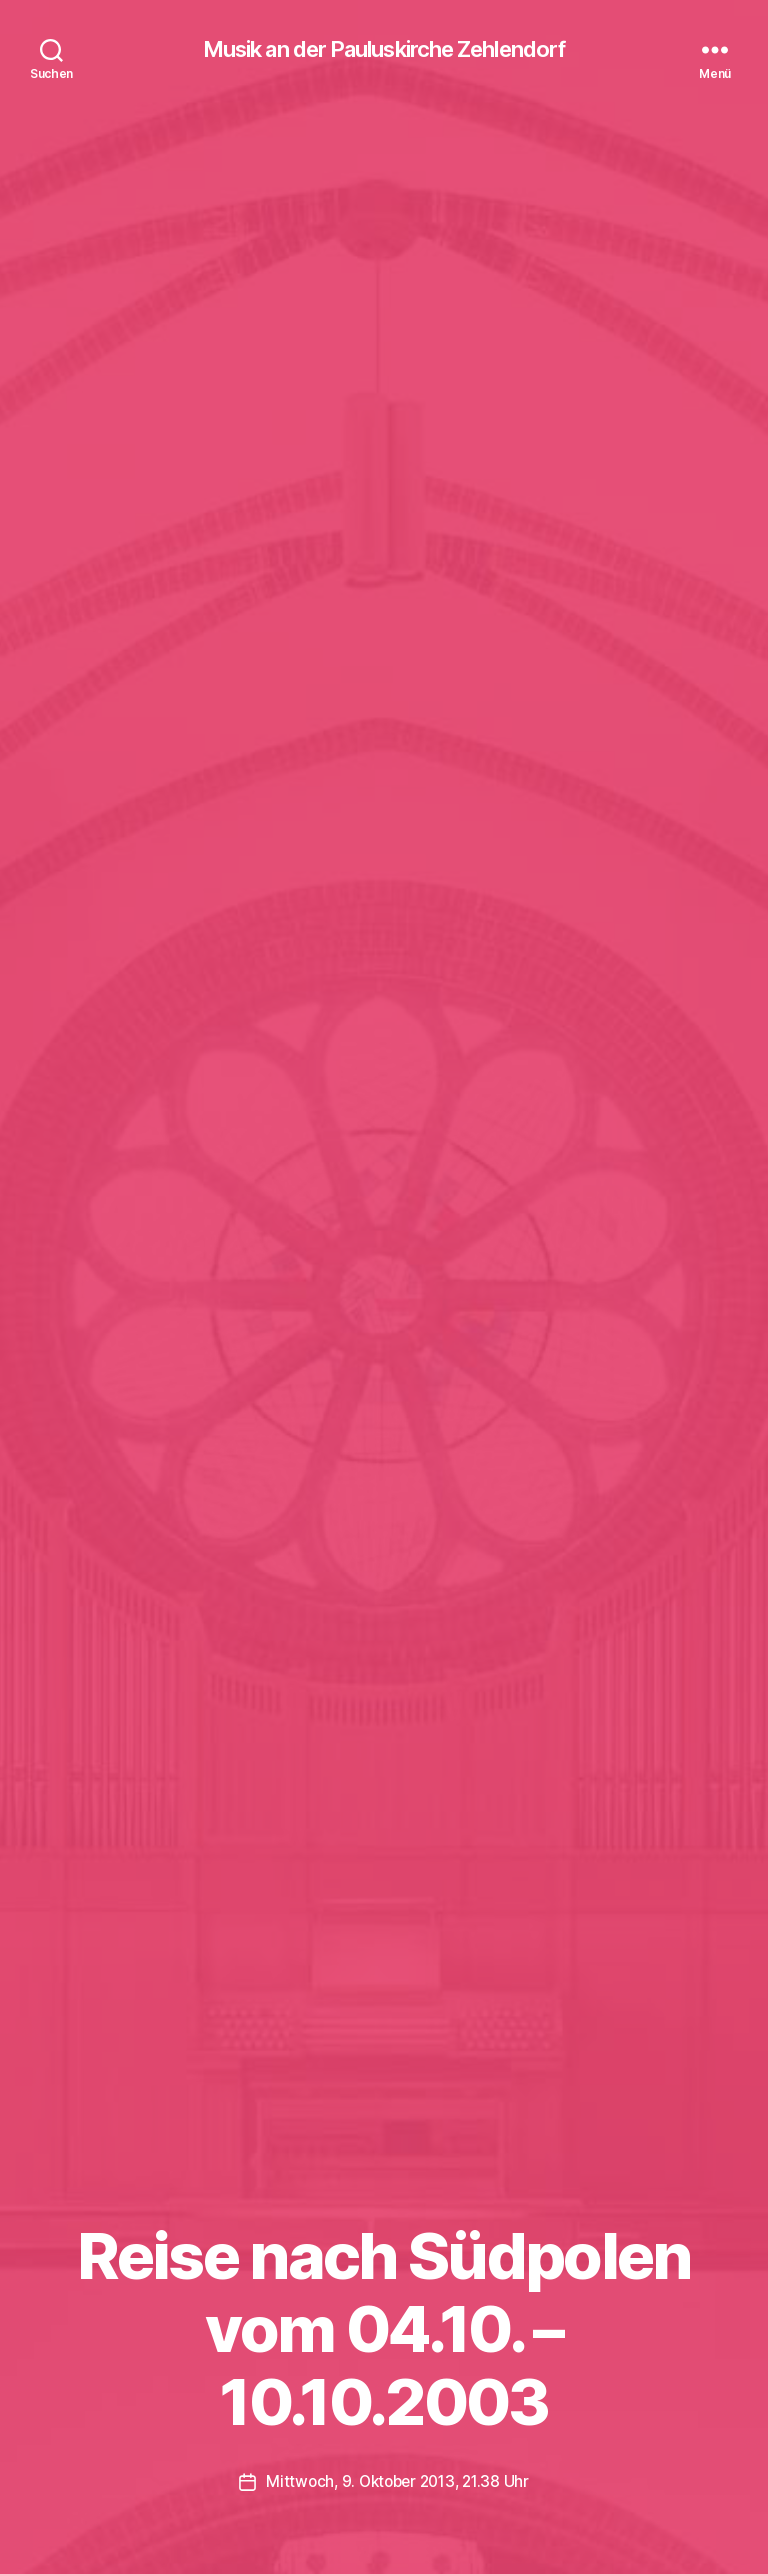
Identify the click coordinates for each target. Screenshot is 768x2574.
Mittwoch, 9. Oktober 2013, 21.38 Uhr (397, 2482)
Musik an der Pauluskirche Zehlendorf (383, 50)
